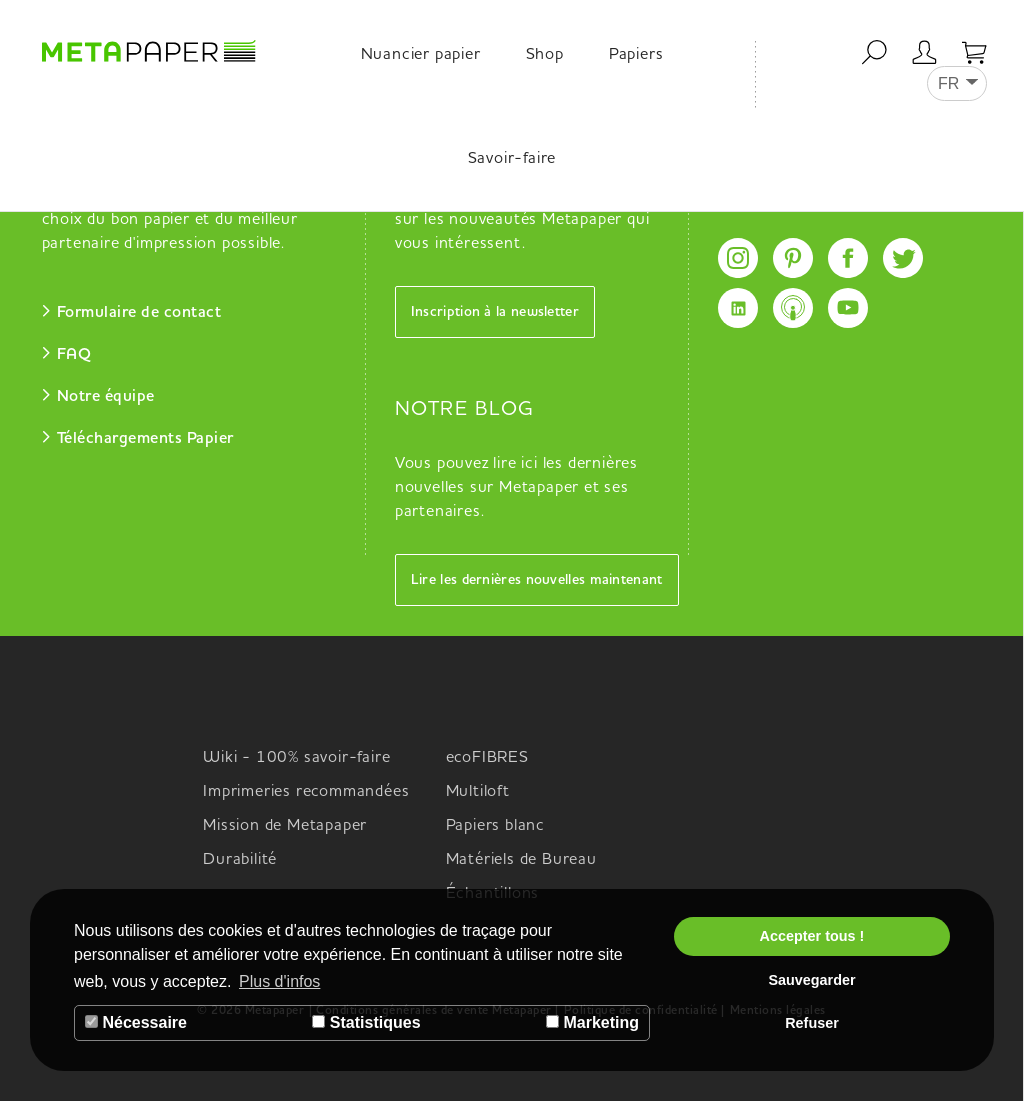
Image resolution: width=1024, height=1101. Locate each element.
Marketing (592, 1022)
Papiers (636, 55)
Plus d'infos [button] (279, 981)
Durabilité (240, 860)
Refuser (812, 1023)
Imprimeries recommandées (306, 792)
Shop (545, 55)
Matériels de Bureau (521, 860)
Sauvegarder (811, 980)
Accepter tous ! (812, 936)
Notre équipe (106, 397)
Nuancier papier (421, 55)
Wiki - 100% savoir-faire (296, 758)
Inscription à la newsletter (495, 312)
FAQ (74, 355)
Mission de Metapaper (285, 826)
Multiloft (478, 792)
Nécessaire (136, 1022)
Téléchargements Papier (145, 439)
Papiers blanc (495, 826)
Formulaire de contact (139, 313)
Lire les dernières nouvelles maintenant (537, 580)
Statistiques (366, 1022)
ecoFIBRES (487, 758)
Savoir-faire (512, 159)
